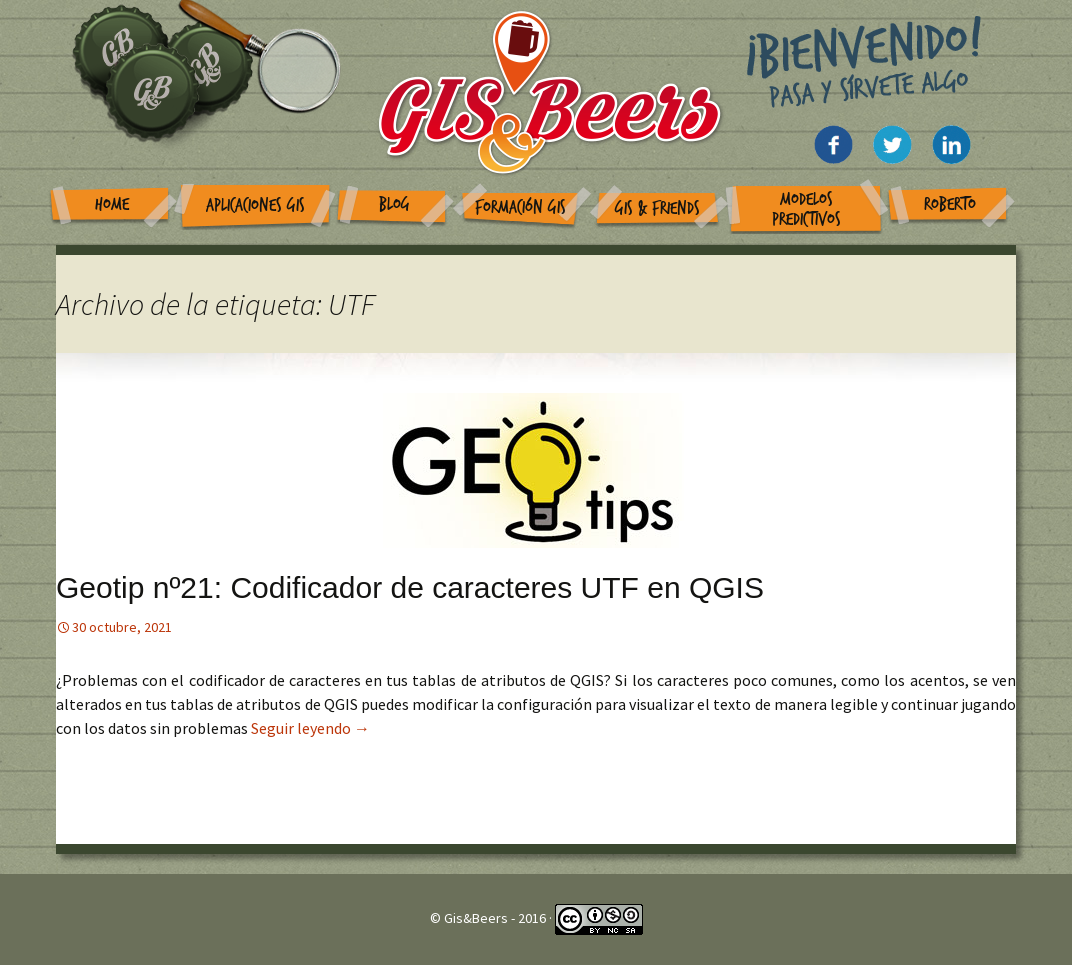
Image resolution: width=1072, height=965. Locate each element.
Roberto (950, 204)
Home (112, 204)
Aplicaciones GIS (255, 205)
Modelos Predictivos (806, 209)
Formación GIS (520, 207)
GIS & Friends (657, 208)
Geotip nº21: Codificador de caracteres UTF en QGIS (410, 587)
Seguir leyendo (310, 728)
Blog (394, 204)
